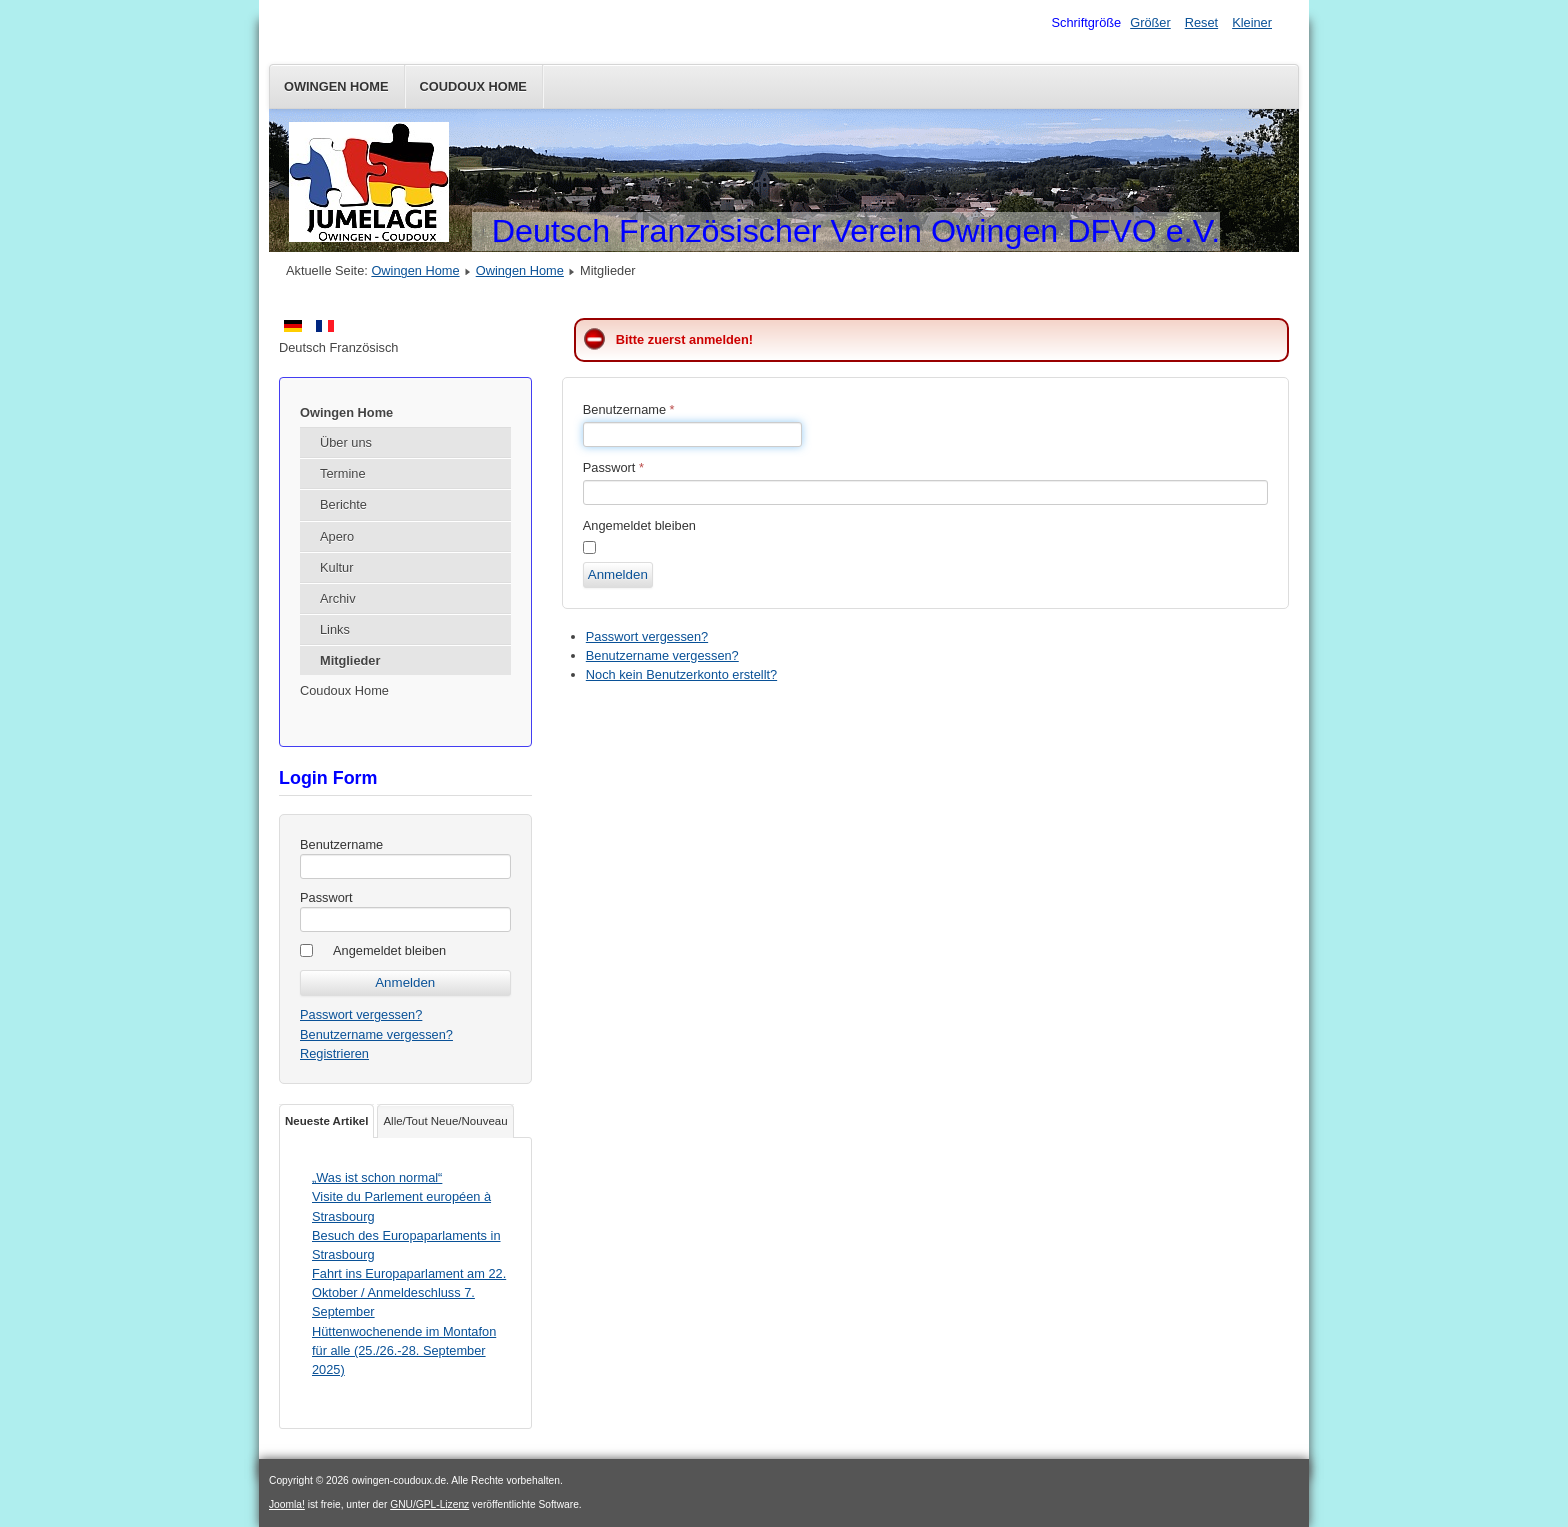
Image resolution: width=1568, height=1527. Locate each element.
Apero (337, 536)
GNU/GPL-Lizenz (429, 1504)
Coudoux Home (473, 86)
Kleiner (1252, 22)
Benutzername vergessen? (376, 1034)
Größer (1150, 22)
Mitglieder (350, 660)
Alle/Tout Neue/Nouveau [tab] (445, 1121)
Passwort (326, 897)
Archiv (338, 598)
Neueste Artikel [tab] (326, 1121)
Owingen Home (336, 86)
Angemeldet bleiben (389, 950)
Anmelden (618, 574)
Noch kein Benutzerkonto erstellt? (681, 674)
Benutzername (341, 844)
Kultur (336, 567)
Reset (1201, 22)
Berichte (343, 504)
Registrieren (334, 1053)
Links (335, 629)
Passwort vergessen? (361, 1014)
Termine (343, 473)
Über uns (346, 442)
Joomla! (287, 1504)
